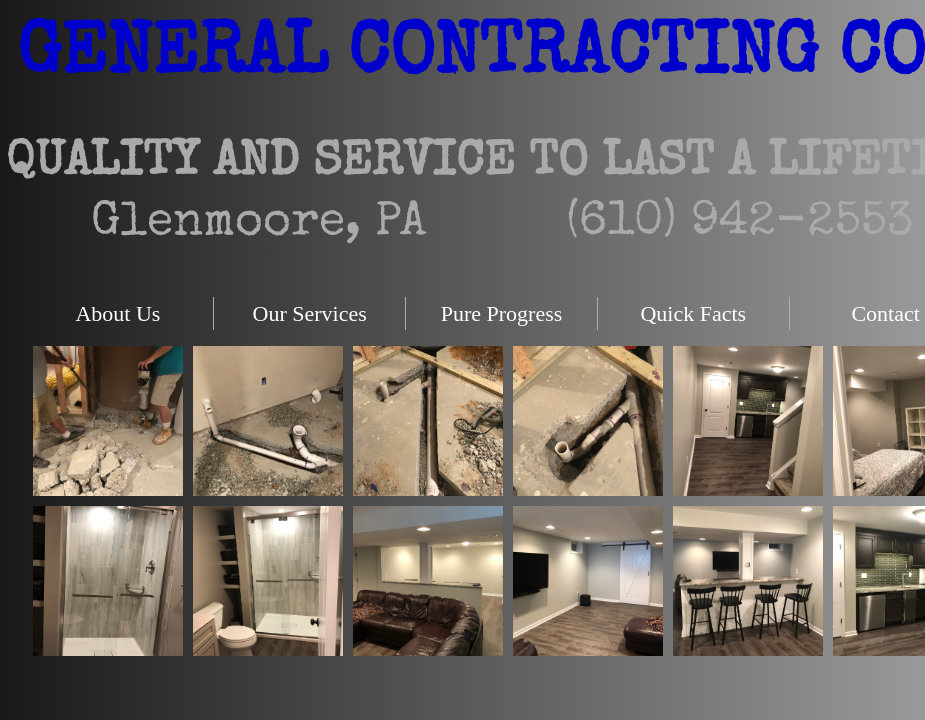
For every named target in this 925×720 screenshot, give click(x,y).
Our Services (310, 313)
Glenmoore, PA (258, 224)
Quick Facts (693, 313)
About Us (117, 313)
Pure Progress (502, 313)
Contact (885, 313)
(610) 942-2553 (740, 224)
